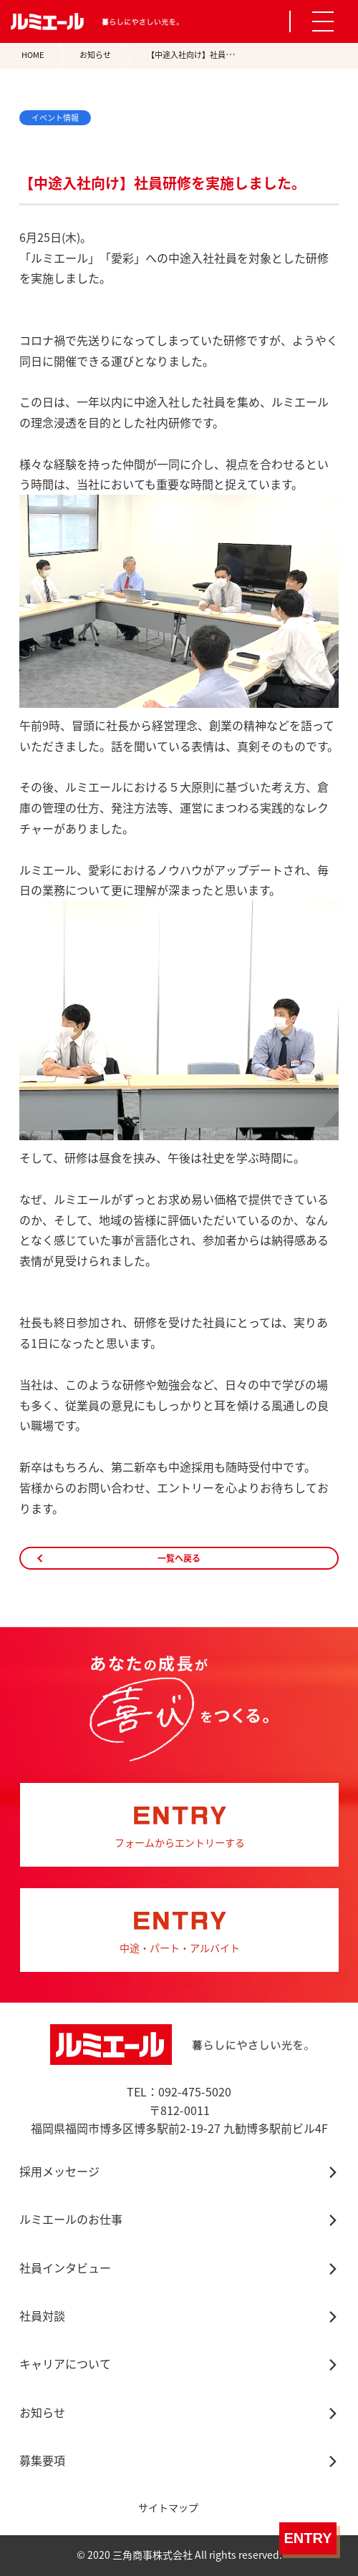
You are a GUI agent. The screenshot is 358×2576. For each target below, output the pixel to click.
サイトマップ (168, 2507)
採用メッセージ (59, 2170)
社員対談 (42, 2315)
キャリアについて (65, 2363)
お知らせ (95, 55)
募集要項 (42, 2460)
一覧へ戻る (179, 1558)
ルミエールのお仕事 (70, 2218)
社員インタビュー (65, 2267)
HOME (32, 55)
